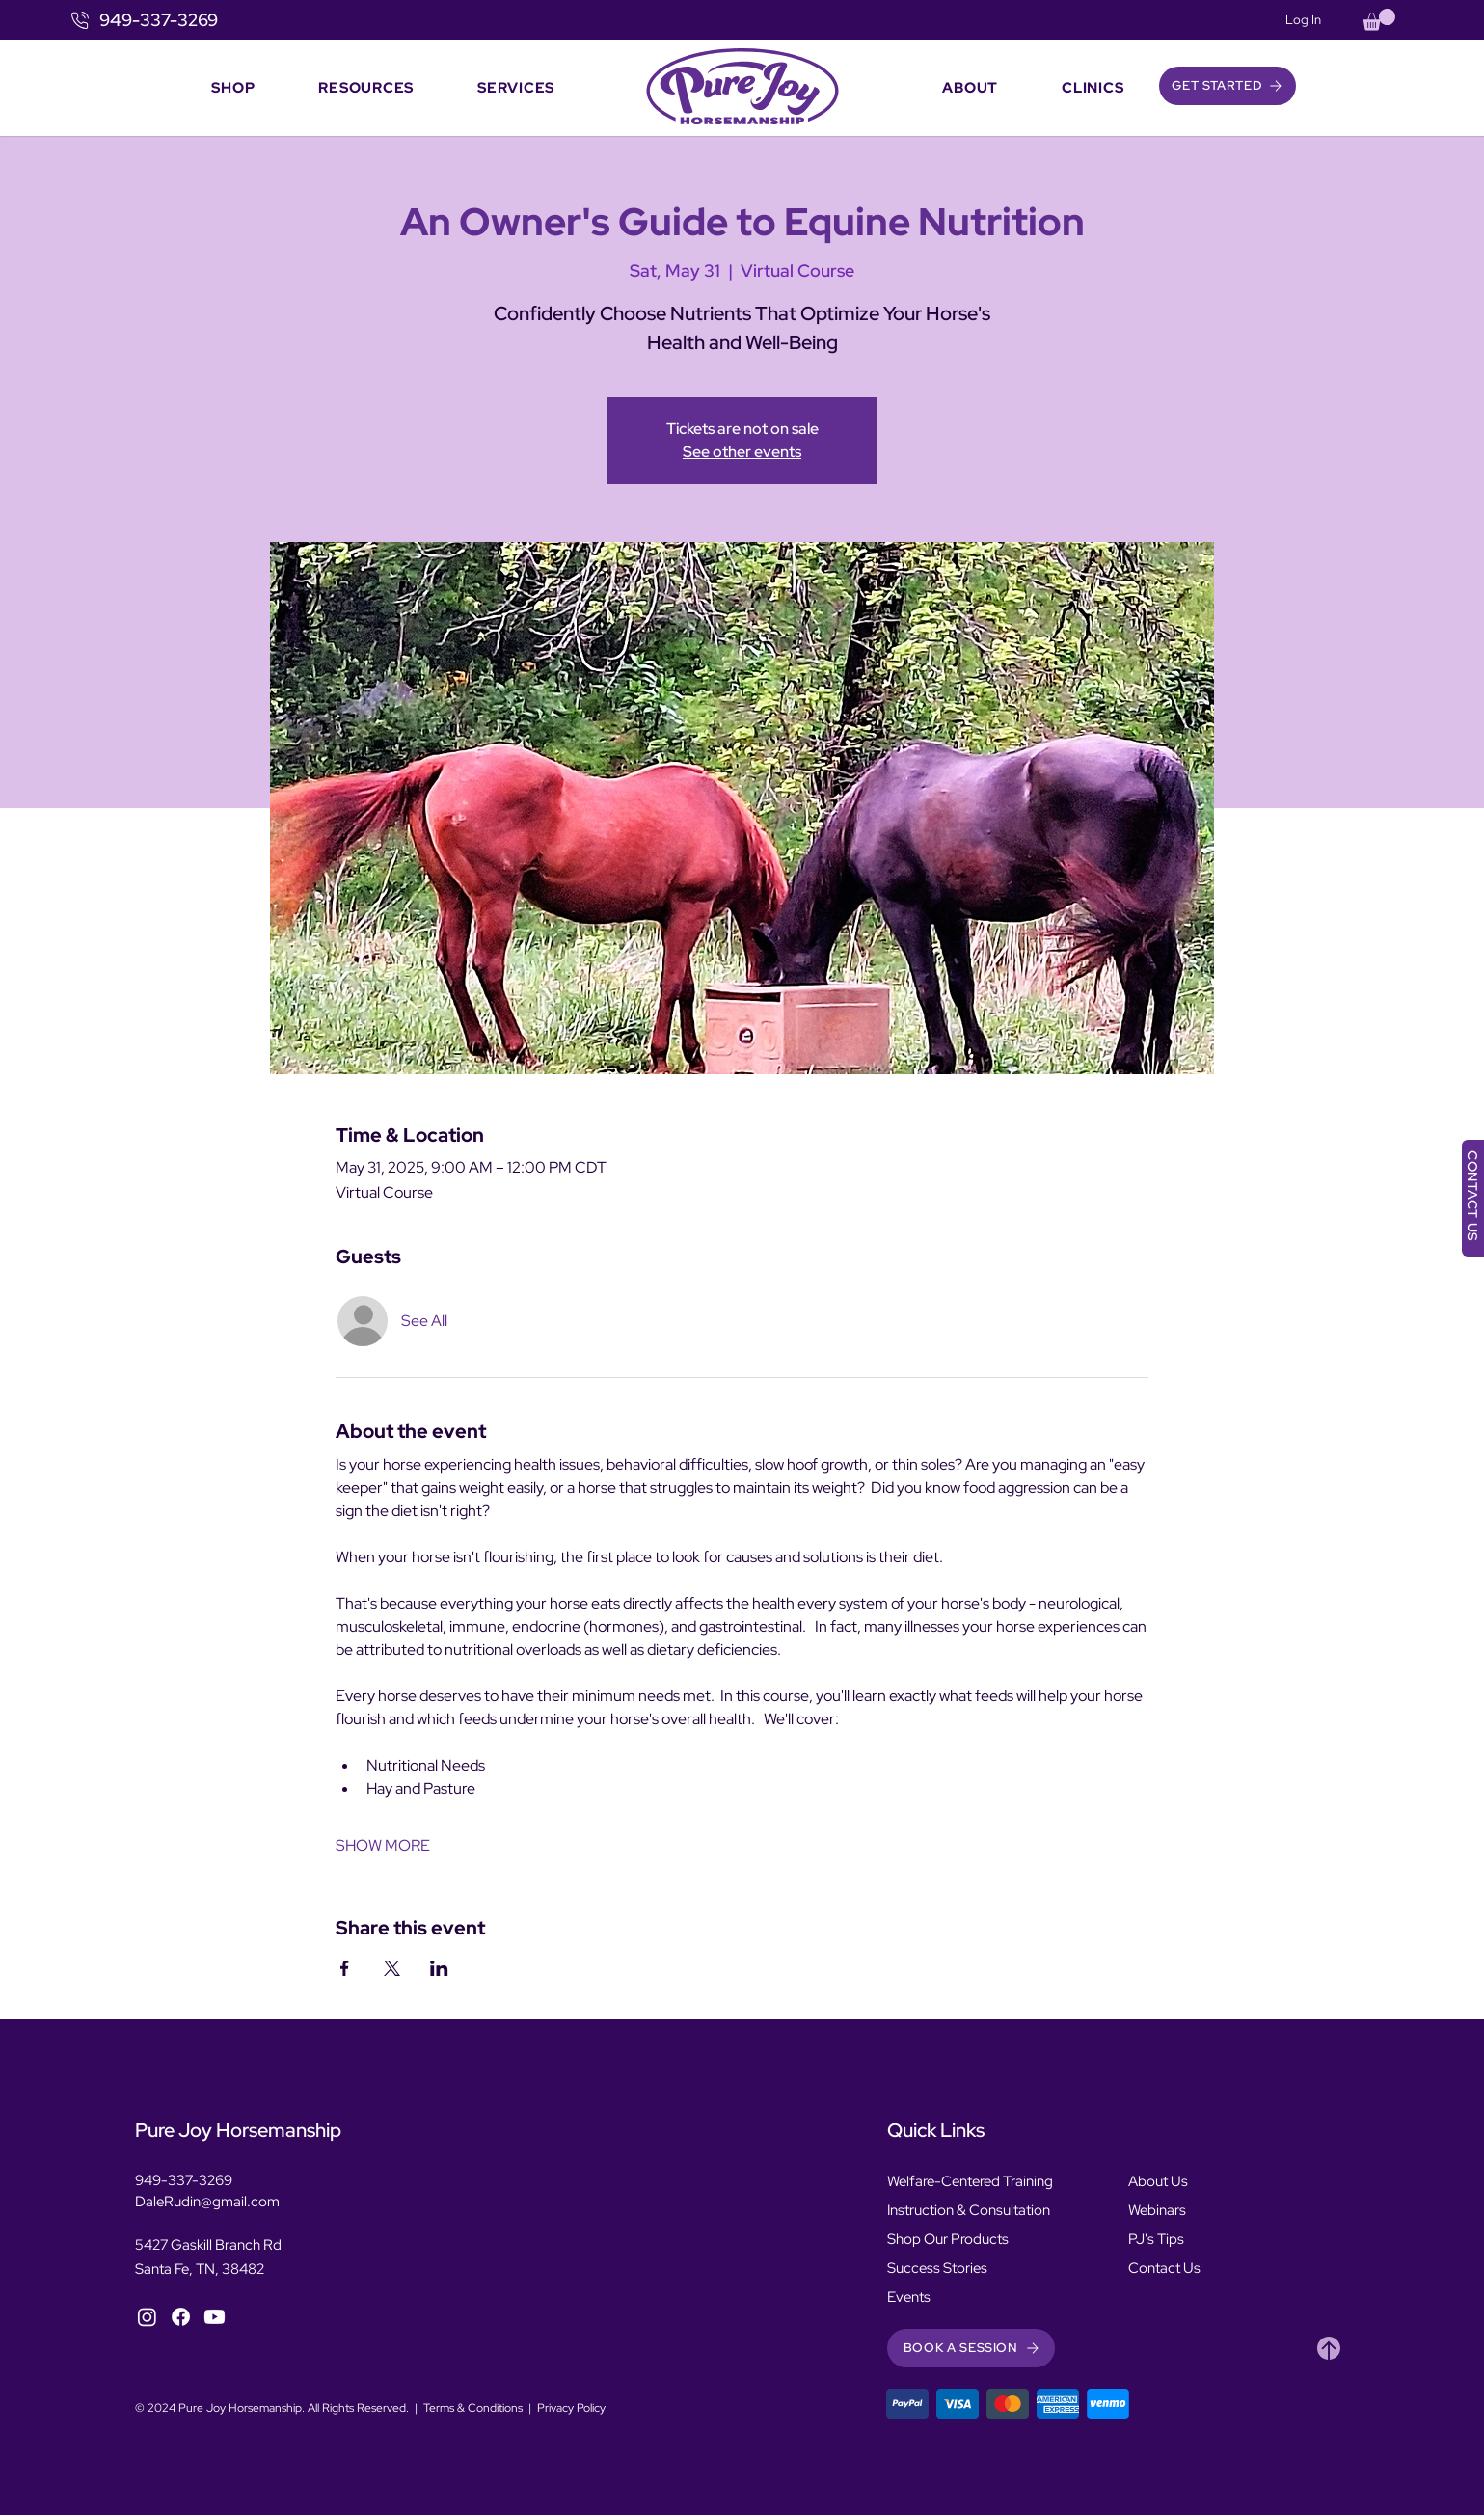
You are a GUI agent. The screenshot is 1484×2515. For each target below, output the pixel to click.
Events (909, 2297)
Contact (1154, 2268)
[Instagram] (147, 2317)
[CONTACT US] (1473, 1198)
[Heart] (1328, 2348)
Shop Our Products (948, 2239)
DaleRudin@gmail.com (207, 2201)
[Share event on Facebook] (345, 1968)
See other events (742, 452)
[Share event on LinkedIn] (439, 1968)
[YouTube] (214, 2317)
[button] (1379, 20)
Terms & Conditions (473, 2408)
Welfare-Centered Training (970, 2181)
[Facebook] (181, 2317)
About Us (1158, 2181)
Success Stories (937, 2268)
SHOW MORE (383, 1845)
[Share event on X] (392, 1968)
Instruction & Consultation (968, 2210)
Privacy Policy (571, 2408)
